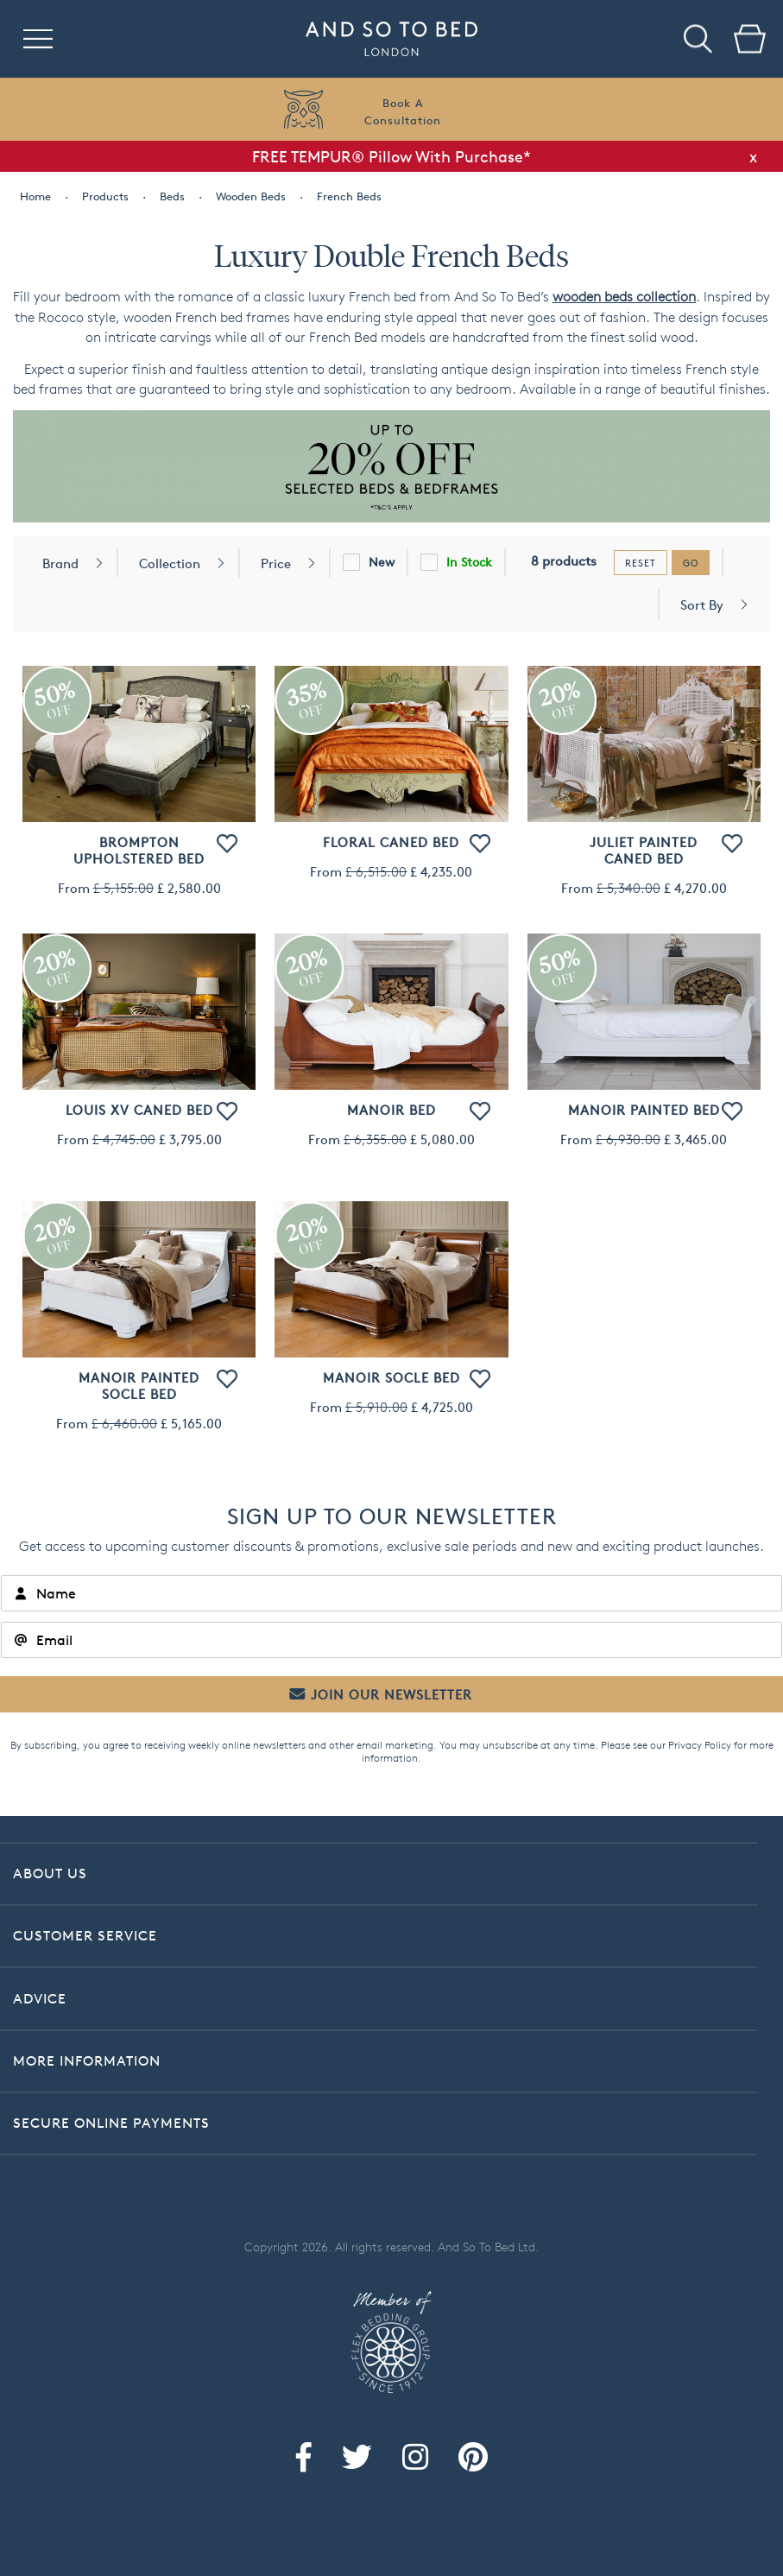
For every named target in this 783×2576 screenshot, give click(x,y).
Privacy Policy (699, 1744)
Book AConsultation (402, 111)
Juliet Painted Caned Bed (644, 850)
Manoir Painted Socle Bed (139, 1386)
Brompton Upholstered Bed (139, 850)
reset (640, 562)
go (690, 562)
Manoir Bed (391, 1110)
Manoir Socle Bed (391, 1378)
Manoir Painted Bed (644, 1110)
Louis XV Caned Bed (139, 1110)
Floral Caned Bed (391, 842)
